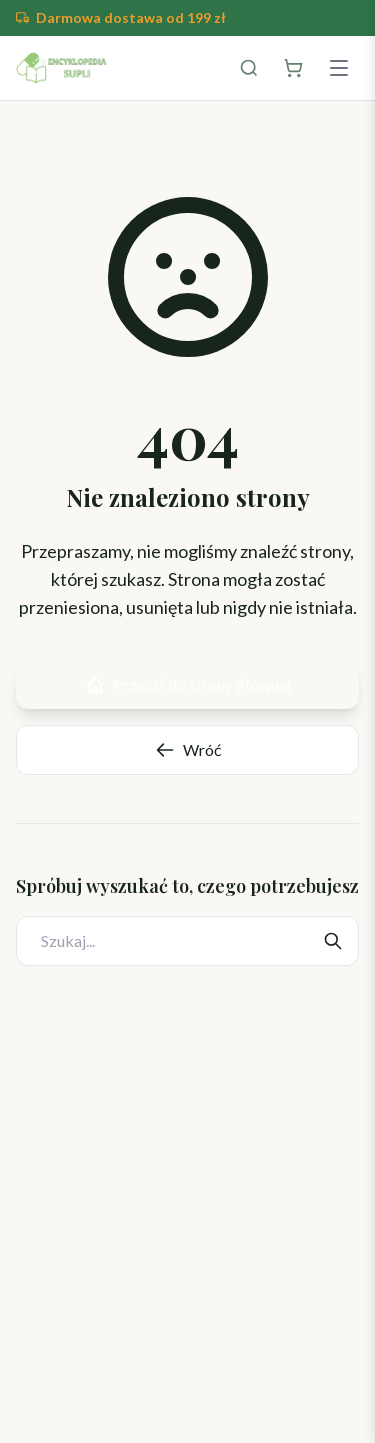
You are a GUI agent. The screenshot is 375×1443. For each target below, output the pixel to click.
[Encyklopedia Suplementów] (61, 68)
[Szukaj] (249, 68)
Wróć (188, 750)
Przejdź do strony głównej (188, 685)
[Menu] (339, 68)
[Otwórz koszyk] (293, 68)
